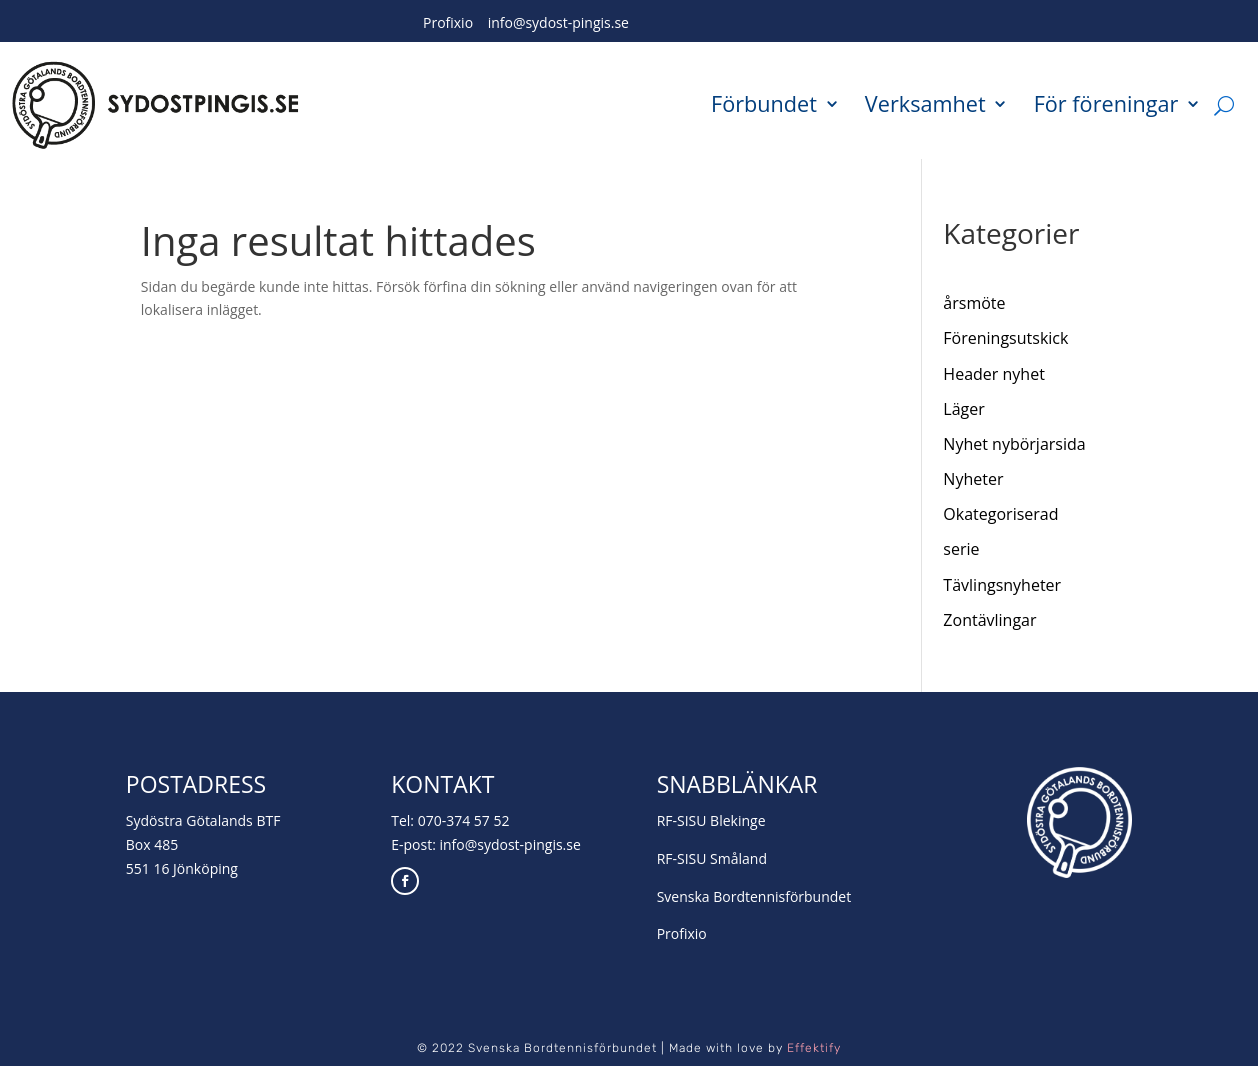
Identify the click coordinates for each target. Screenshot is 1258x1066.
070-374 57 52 (464, 820)
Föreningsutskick (1005, 338)
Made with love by (755, 1048)
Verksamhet (925, 105)
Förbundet (764, 105)
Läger (963, 409)
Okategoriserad (1000, 514)
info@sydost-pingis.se (558, 22)
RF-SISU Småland (712, 858)
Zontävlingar (989, 620)
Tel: (404, 820)
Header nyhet (993, 374)
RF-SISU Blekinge (711, 820)
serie (961, 549)
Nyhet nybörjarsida (1014, 444)
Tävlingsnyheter (1002, 585)
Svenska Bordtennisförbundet (754, 896)
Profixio (448, 22)
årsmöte (974, 303)
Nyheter (973, 479)
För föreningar (1106, 105)
